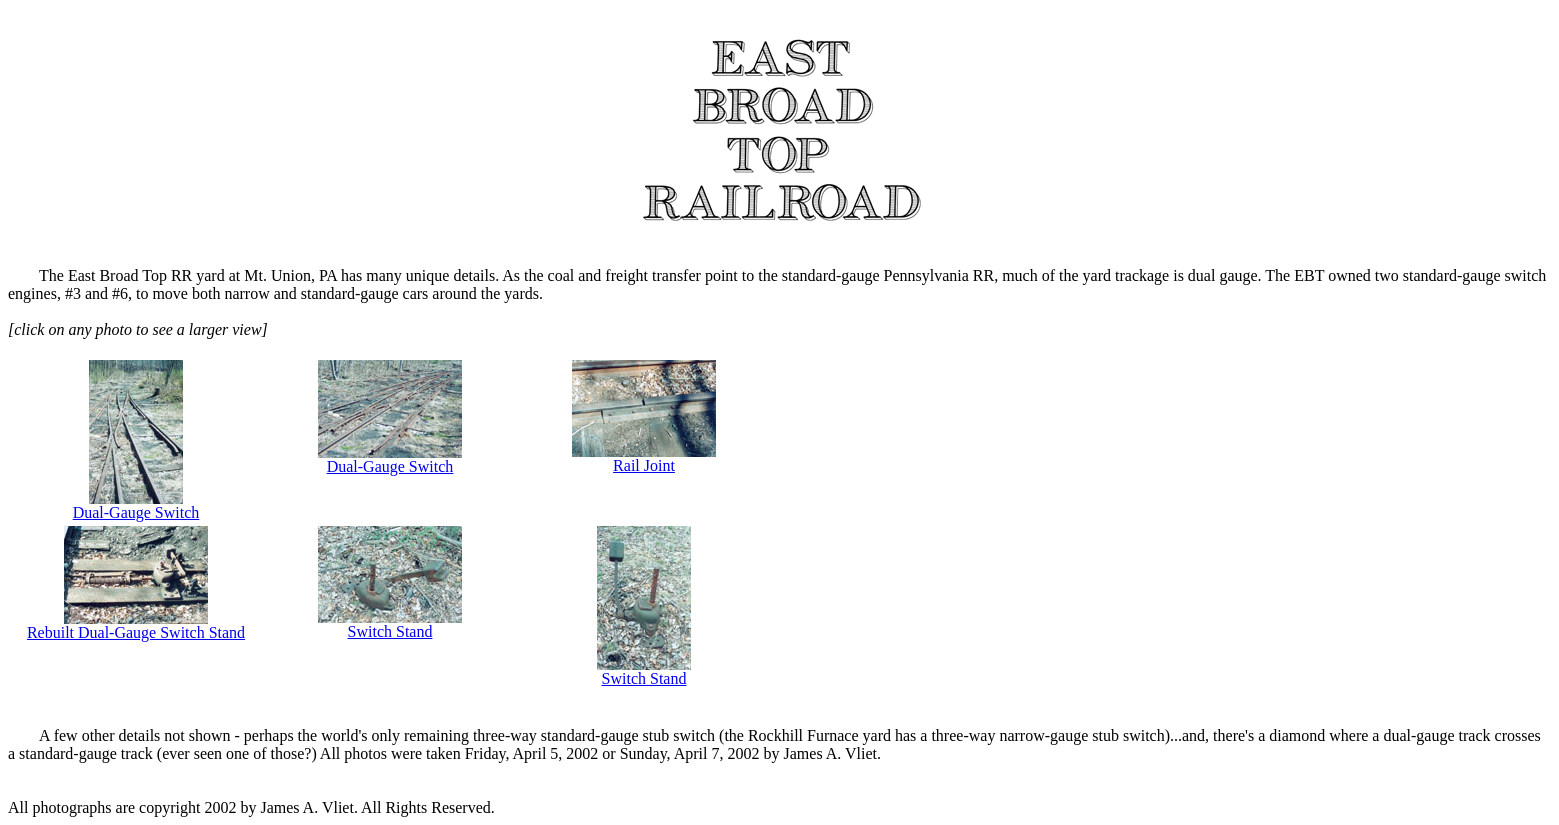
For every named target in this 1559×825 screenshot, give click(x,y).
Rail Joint (644, 458)
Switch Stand (390, 624)
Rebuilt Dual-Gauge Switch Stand (136, 625)
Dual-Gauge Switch (136, 505)
